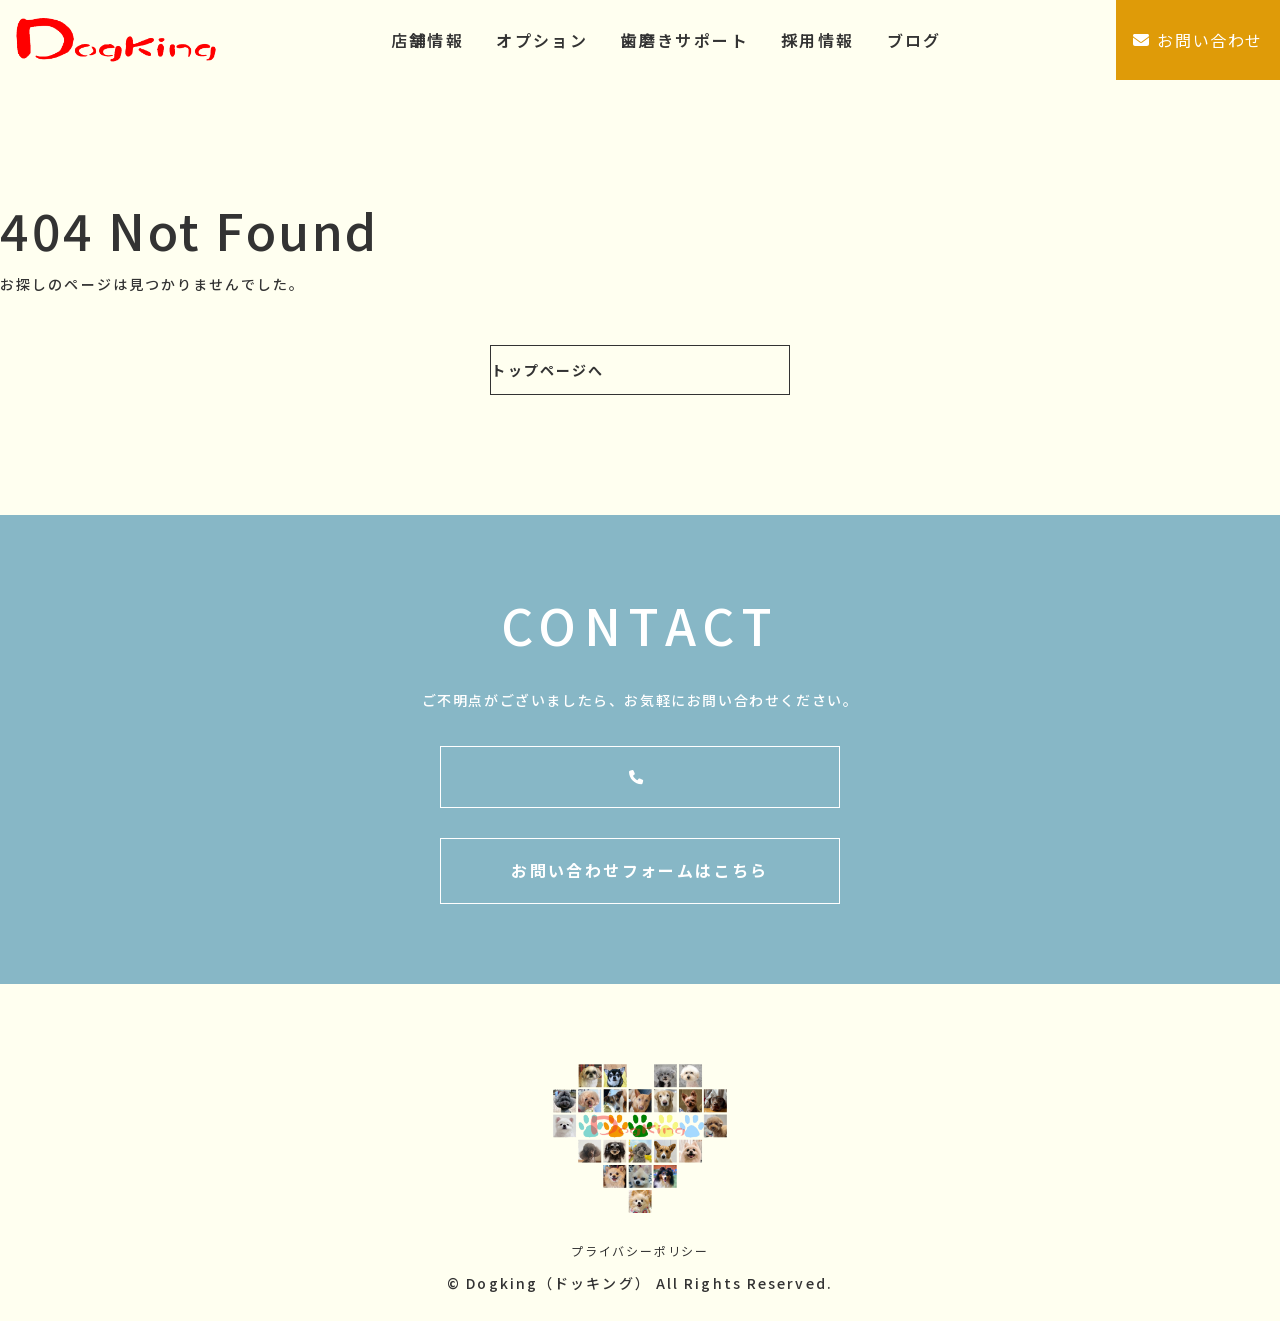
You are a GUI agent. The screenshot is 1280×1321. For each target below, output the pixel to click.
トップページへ (547, 370)
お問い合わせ (1198, 40)
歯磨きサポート (684, 40)
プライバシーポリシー (640, 1254)
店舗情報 (428, 40)
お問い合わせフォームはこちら (640, 875)
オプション (542, 40)
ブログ (914, 40)
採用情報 (818, 40)
